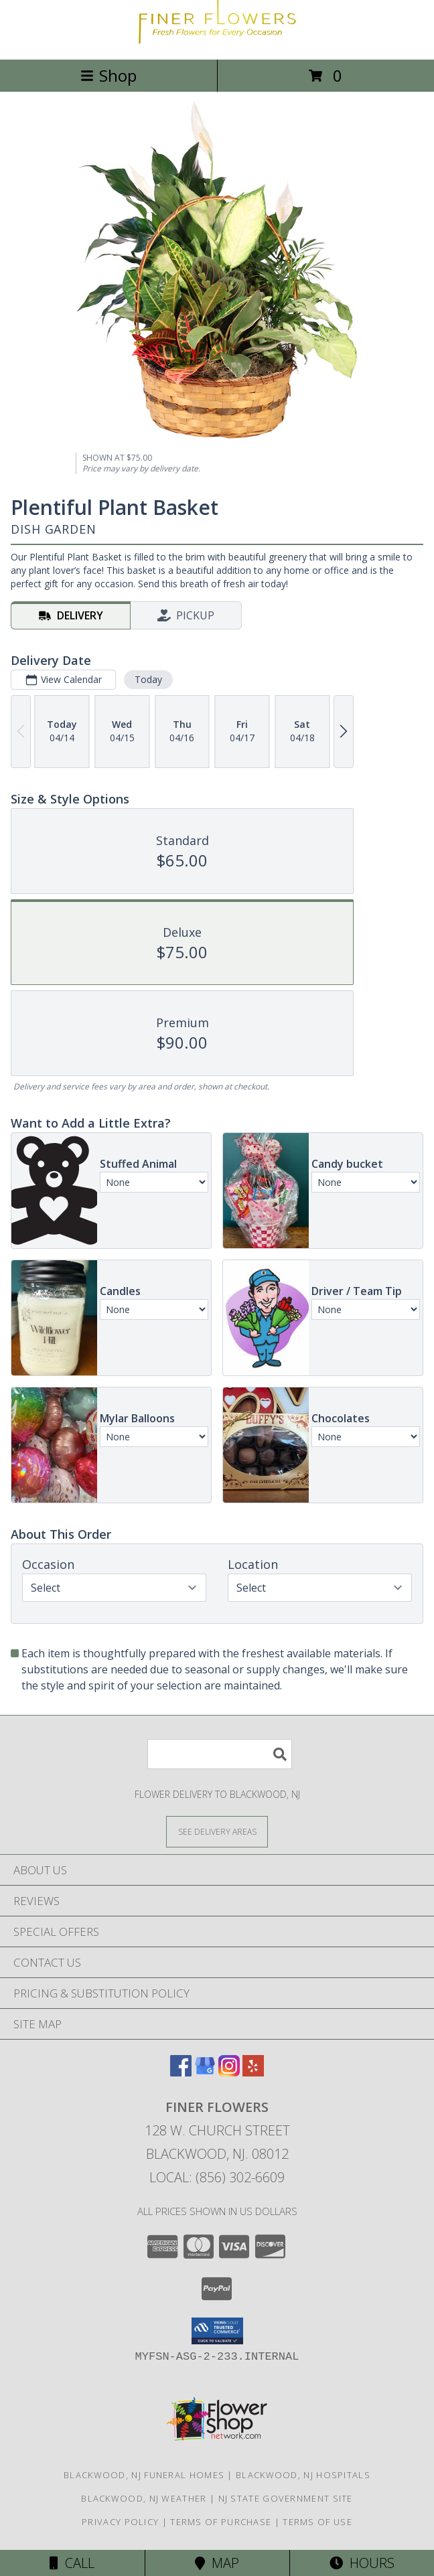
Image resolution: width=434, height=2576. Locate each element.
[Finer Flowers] (217, 39)
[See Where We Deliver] (217, 1831)
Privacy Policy (120, 2522)
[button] (217, 2331)
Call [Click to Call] (72, 2563)
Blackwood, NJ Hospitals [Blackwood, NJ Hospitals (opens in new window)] (303, 2475)
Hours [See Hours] (362, 2563)
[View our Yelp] (253, 2072)
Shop (108, 75)
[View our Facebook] (181, 2072)
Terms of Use (317, 2522)
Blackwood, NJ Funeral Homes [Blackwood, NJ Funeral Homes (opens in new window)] (144, 2475)
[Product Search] (219, 1754)
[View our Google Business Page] (205, 2072)
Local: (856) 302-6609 (217, 2177)
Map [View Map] (217, 2563)
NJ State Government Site (285, 2498)
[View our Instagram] (229, 2072)
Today (148, 679)
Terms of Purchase (220, 2522)
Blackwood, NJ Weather (143, 2498)
